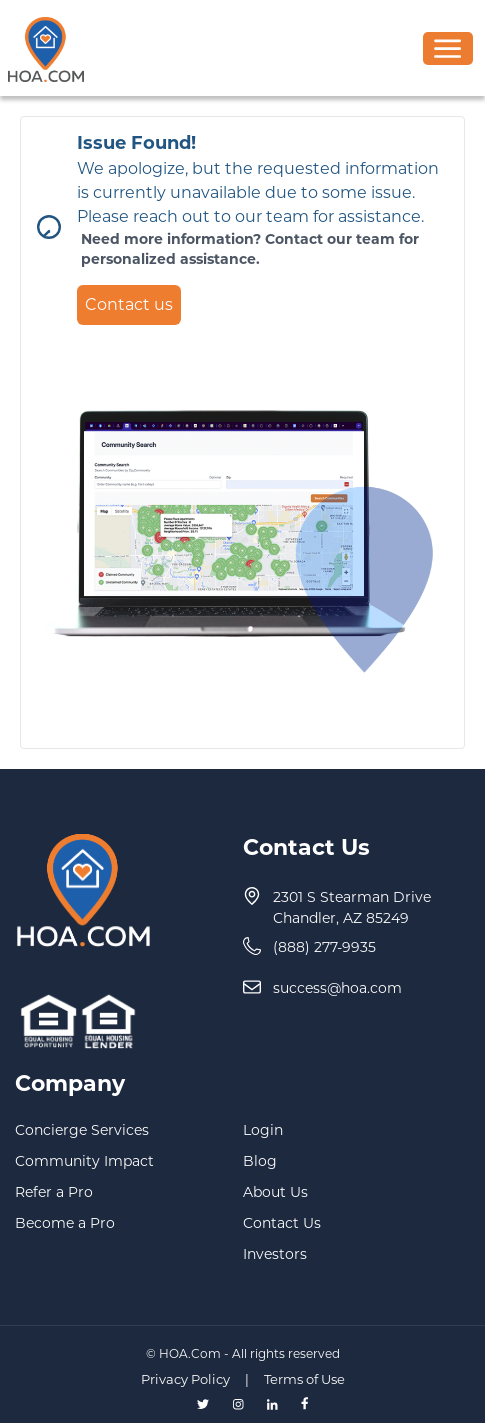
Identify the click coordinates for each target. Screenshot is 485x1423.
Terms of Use (304, 1379)
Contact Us (282, 1223)
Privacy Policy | (201, 1379)
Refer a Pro (54, 1192)
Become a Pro (65, 1223)
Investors (275, 1254)
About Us (275, 1192)
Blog (260, 1161)
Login (263, 1130)
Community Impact (84, 1161)
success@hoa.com (337, 988)
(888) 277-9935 (324, 947)
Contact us (129, 304)
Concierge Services (82, 1130)
